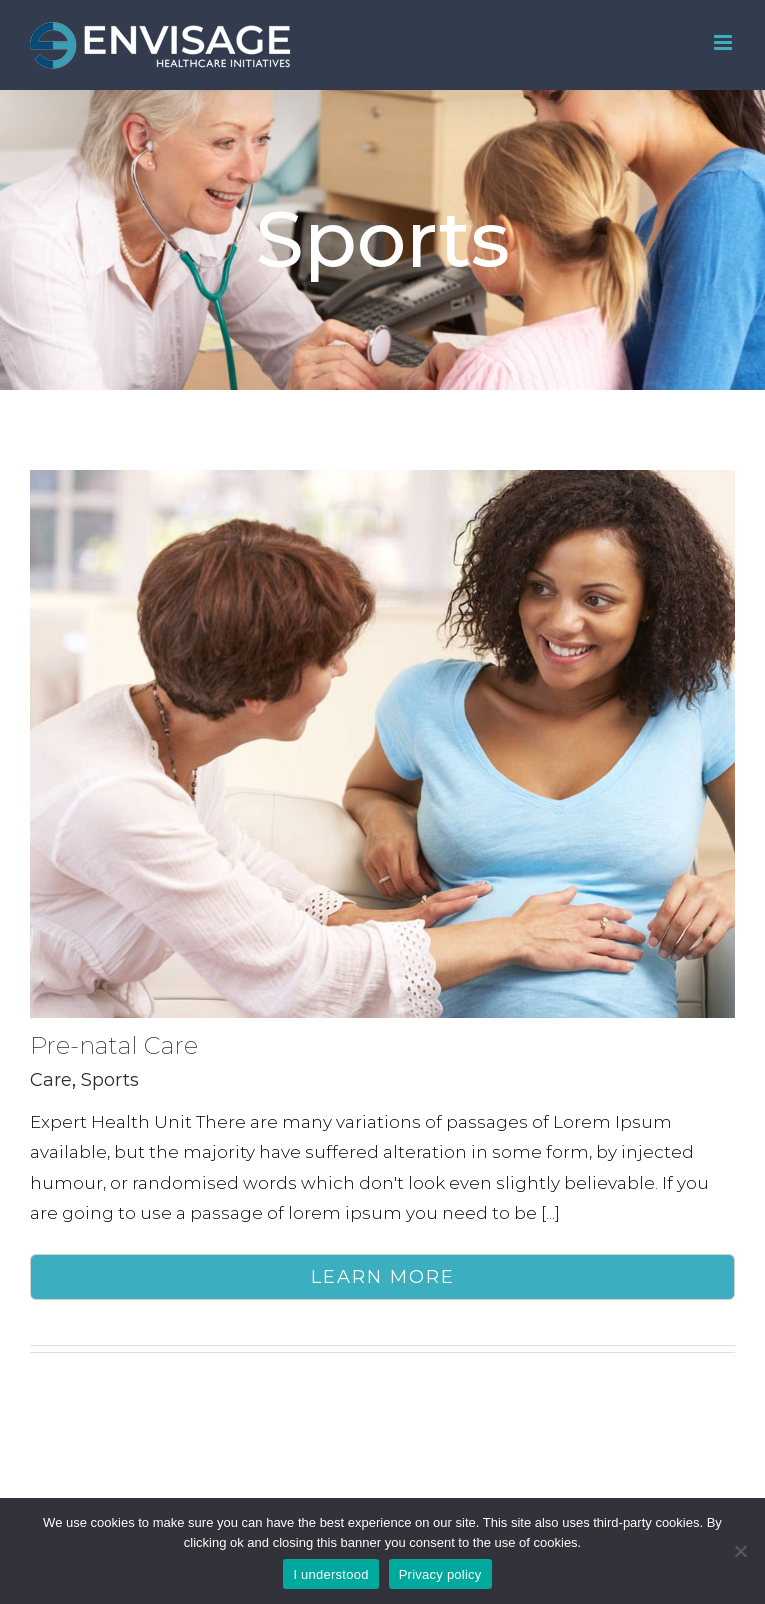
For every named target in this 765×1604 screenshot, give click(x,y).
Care (51, 1080)
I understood (330, 1574)
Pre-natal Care (114, 1045)
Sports (110, 1080)
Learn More (383, 1277)
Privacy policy (440, 1574)
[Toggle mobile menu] (724, 42)
